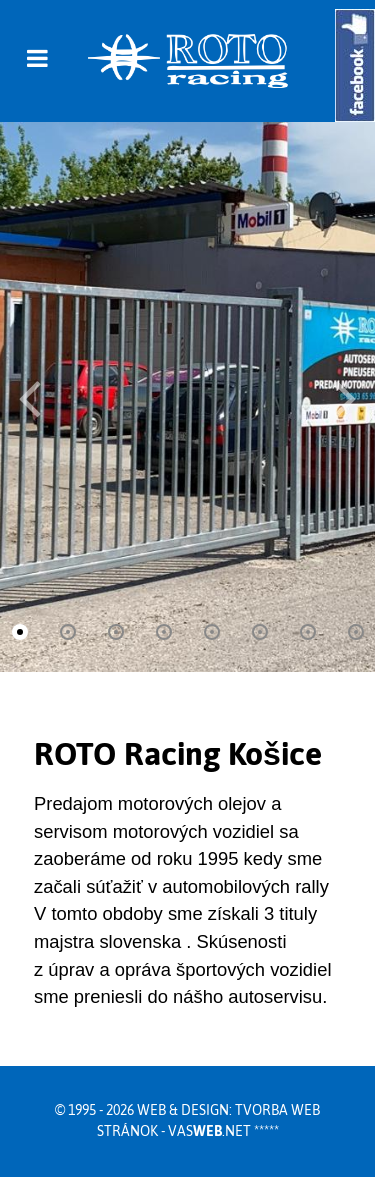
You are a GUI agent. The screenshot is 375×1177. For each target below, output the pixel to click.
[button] (345, 397)
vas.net (209, 1131)
